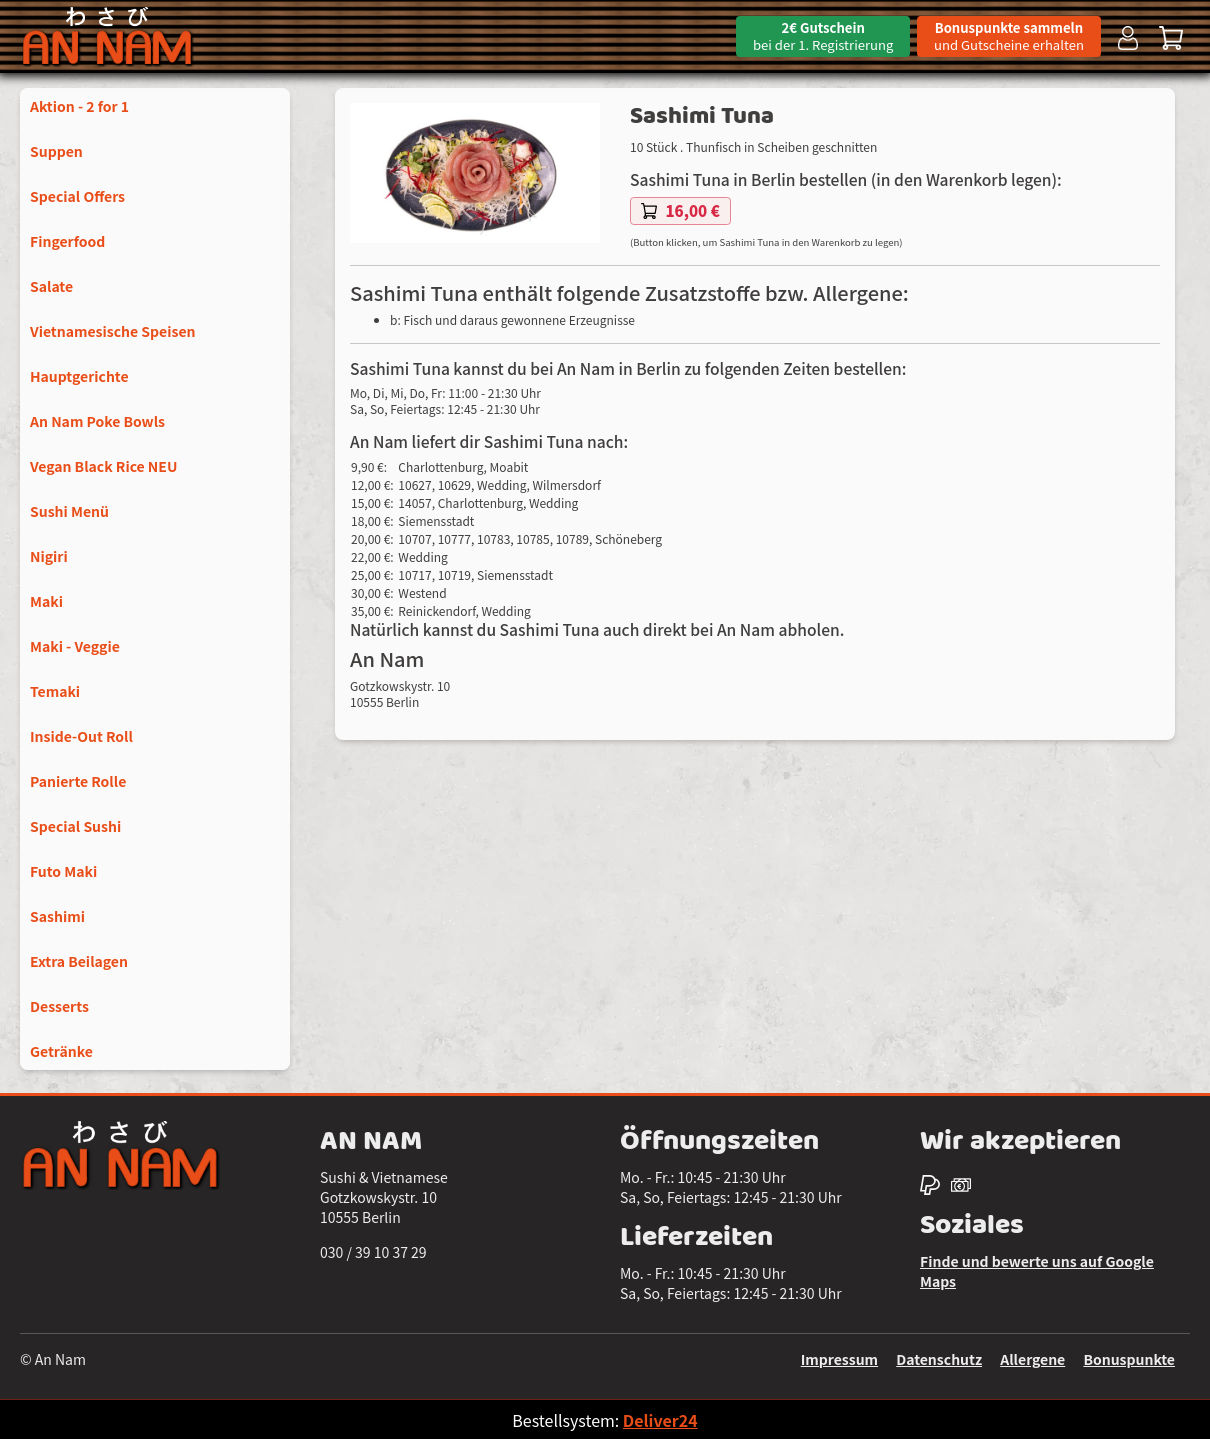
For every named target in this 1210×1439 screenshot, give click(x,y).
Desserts (59, 1006)
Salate (51, 286)
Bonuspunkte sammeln (1009, 36)
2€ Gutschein (823, 36)
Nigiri (49, 556)
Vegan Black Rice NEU (103, 466)
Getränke (61, 1051)
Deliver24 (660, 1420)
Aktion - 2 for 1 (79, 106)
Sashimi (57, 916)
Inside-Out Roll (81, 736)
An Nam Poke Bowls (97, 421)
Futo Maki (63, 871)
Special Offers (77, 196)
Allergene (1032, 1359)
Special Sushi (75, 826)
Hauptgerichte (79, 376)
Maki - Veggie (75, 646)
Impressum (839, 1359)
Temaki (55, 691)
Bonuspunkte (1129, 1359)
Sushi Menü (69, 511)
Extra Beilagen (79, 961)
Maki (46, 601)
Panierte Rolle (78, 781)
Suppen (56, 151)
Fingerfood (67, 241)
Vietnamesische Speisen (113, 331)
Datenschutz (939, 1359)
